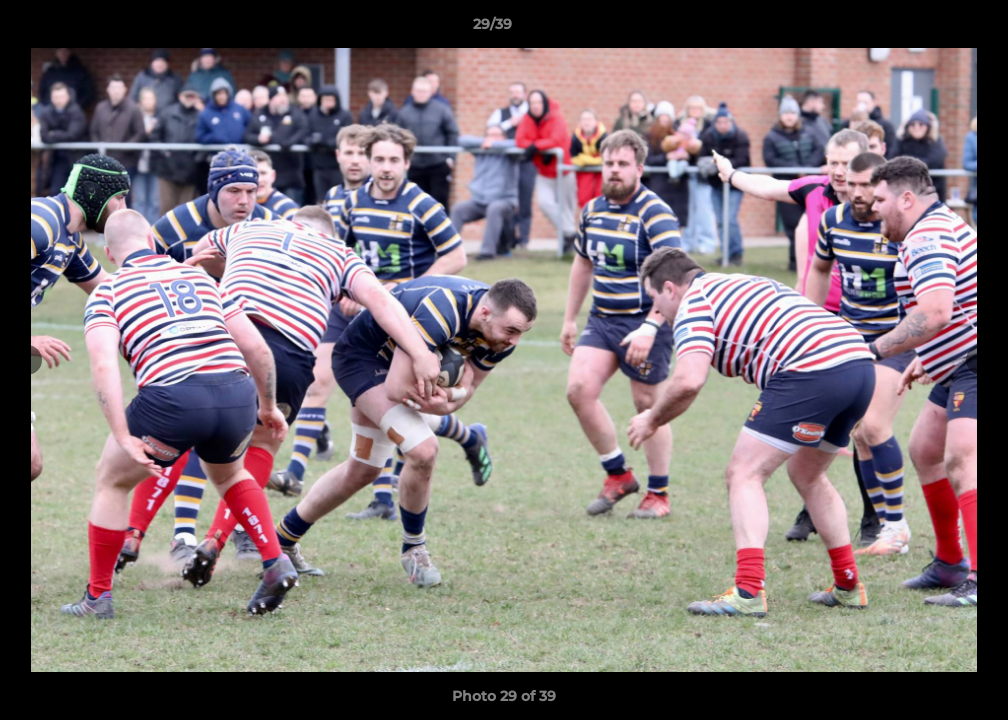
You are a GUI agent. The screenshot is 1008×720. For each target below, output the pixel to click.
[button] (924, 29)
